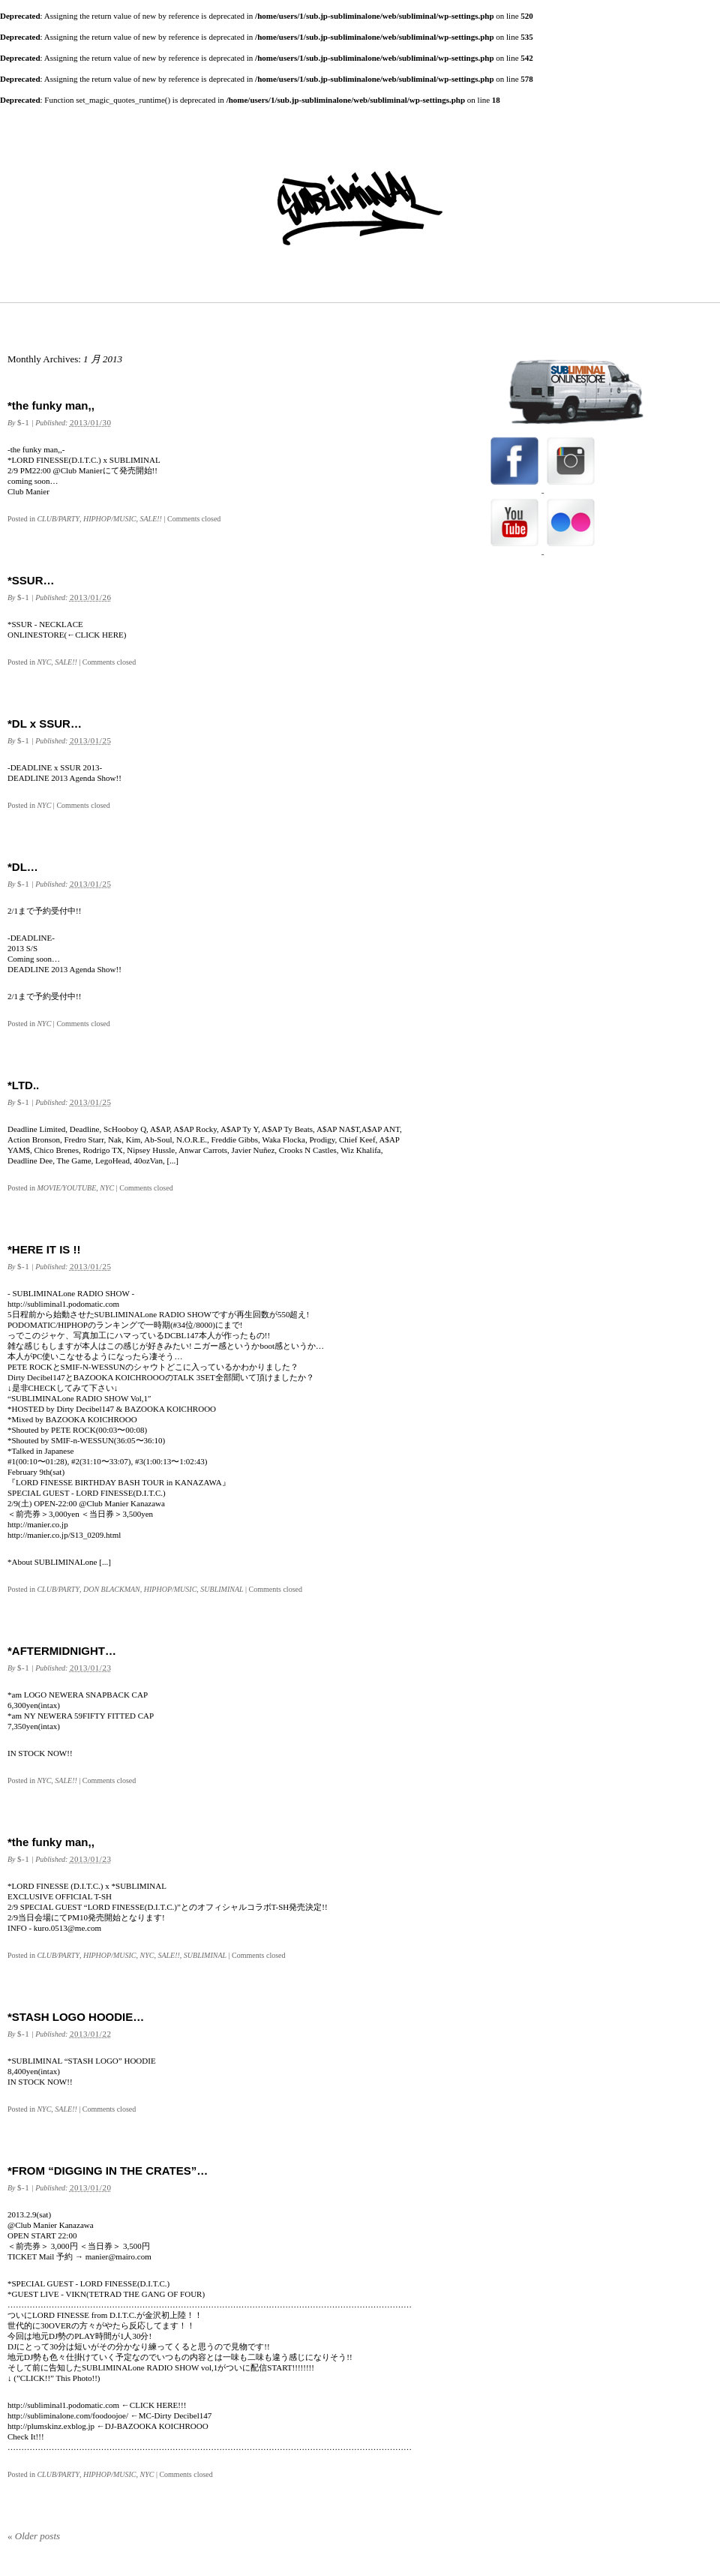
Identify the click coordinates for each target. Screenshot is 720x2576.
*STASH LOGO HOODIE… (76, 2016)
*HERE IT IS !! (44, 1249)
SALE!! (151, 519)
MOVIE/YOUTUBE (66, 1188)
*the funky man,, (51, 405)
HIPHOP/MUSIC (109, 519)
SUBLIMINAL (221, 1589)
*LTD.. (23, 1085)
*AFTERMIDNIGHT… (62, 1650)
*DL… (23, 866)
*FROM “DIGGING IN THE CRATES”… (108, 2170)
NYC (44, 662)
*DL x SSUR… (45, 723)
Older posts (34, 2535)
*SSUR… (31, 580)
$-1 (23, 422)
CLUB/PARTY (58, 519)
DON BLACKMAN (111, 1589)
